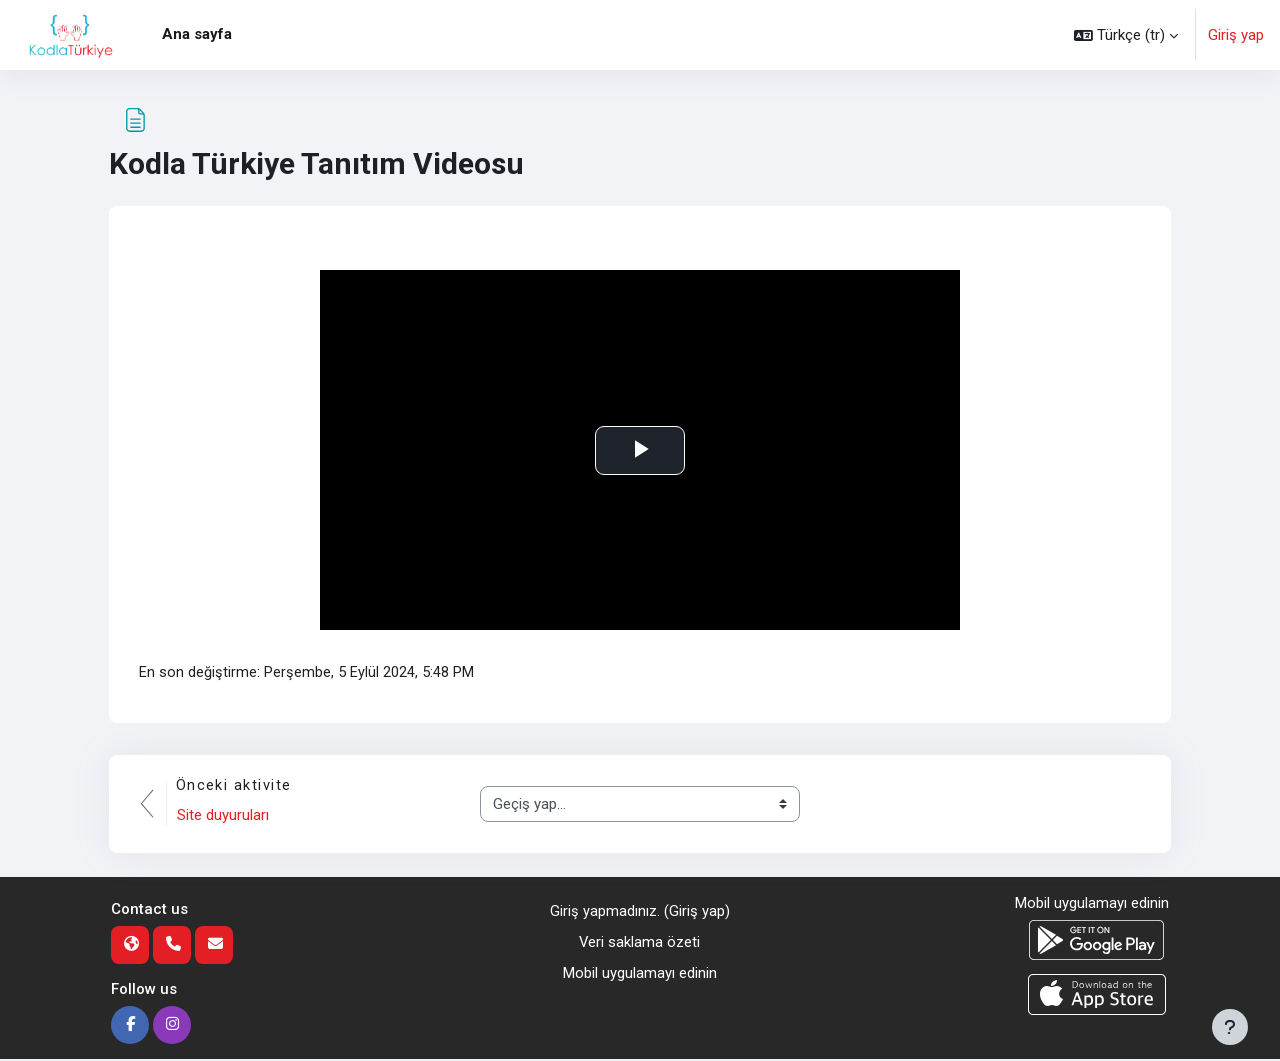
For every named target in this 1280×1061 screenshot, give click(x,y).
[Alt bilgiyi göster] (1230, 1027)
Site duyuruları (224, 816)
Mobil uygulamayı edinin (640, 974)
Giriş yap (1236, 35)
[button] (1126, 35)
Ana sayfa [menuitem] (197, 34)
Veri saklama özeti (640, 943)
